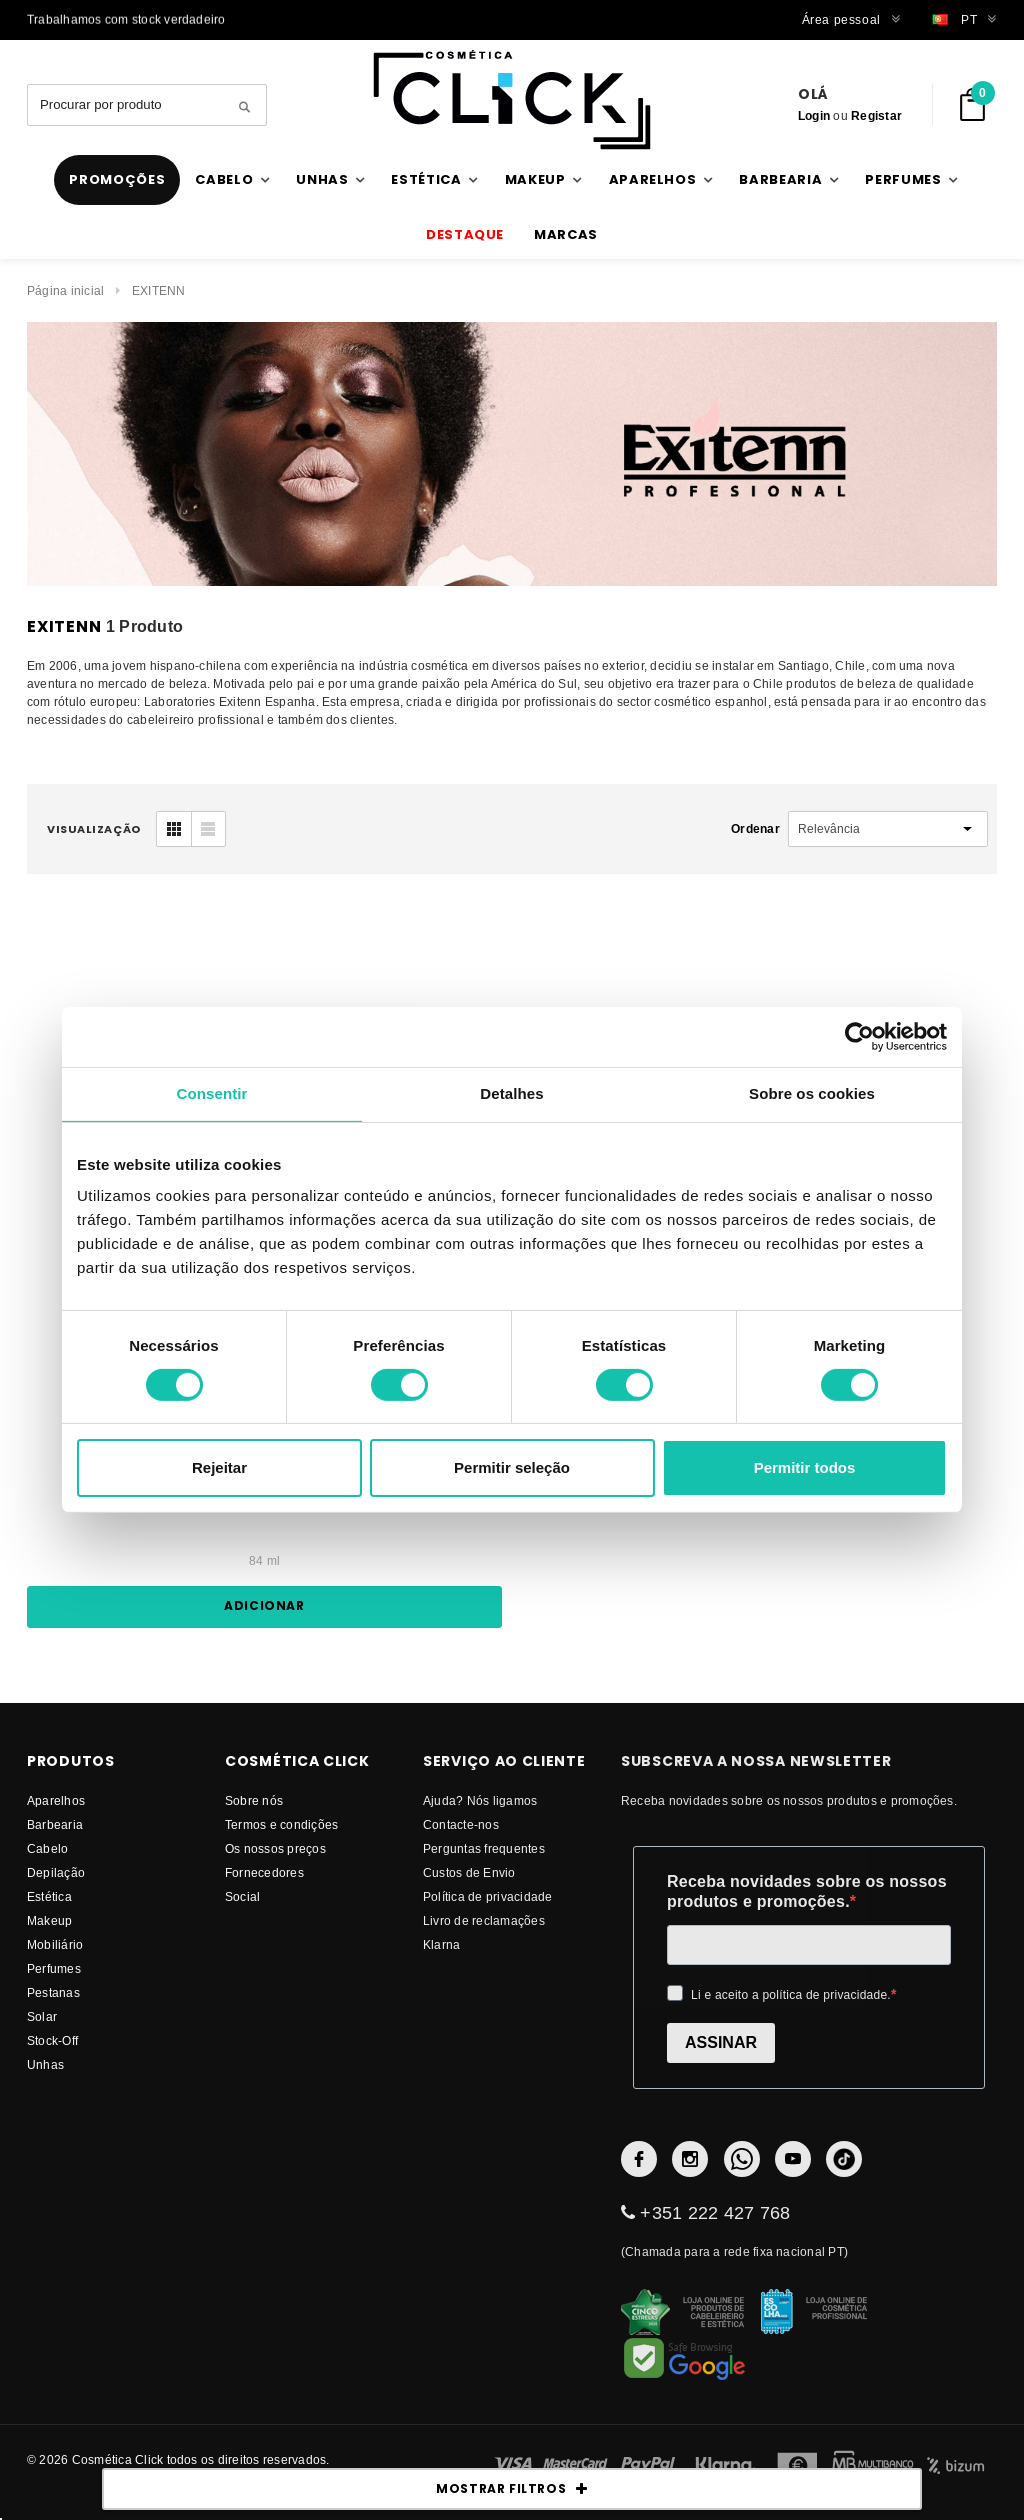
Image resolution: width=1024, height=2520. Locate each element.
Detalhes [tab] (511, 1093)
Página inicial (65, 290)
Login (814, 115)
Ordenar (755, 828)
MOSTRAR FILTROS (512, 2489)
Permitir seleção (512, 1467)
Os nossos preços (275, 1848)
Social (242, 1896)
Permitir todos (805, 1467)
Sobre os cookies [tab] (812, 1093)
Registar (876, 115)
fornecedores (264, 1872)
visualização (94, 829)
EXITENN (159, 290)
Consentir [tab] (212, 1093)
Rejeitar (219, 1467)
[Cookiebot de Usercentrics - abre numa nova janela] (859, 1037)
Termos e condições (281, 1824)
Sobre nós (254, 1800)
